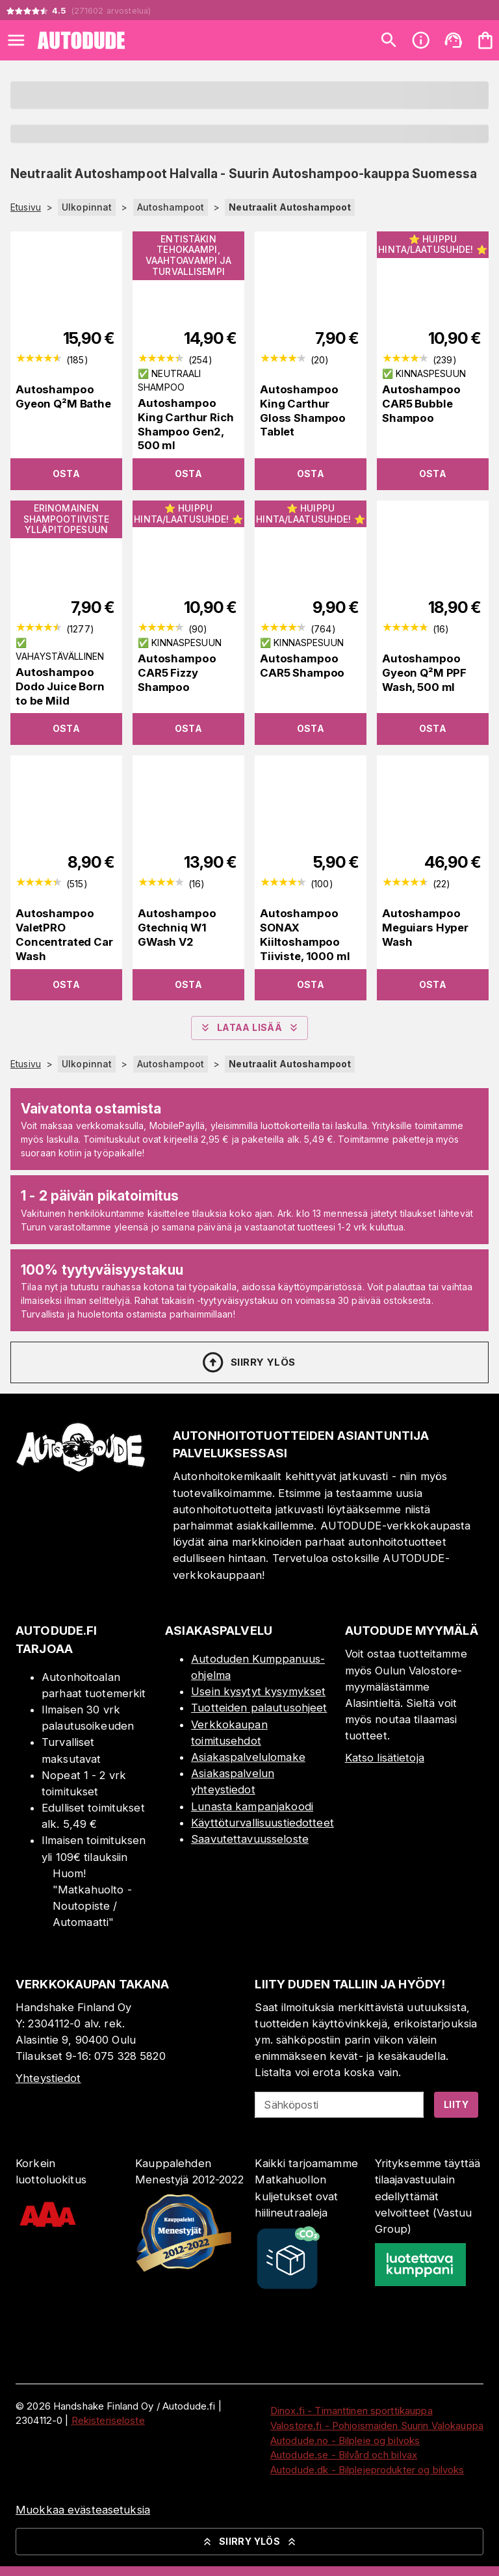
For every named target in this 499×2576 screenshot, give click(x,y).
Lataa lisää (249, 1027)
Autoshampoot (171, 207)
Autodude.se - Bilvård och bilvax (343, 2455)
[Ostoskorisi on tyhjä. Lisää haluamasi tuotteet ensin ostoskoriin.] (485, 40)
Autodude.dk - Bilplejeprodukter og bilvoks (367, 2470)
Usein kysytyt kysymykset (258, 1691)
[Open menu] (16, 40)
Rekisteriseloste (108, 2420)
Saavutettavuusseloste (250, 1838)
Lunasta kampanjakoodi (252, 1806)
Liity (456, 2104)
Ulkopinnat (87, 207)
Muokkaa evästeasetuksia (83, 2509)
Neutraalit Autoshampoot (290, 207)
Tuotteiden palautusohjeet (259, 1707)
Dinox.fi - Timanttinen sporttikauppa (351, 2410)
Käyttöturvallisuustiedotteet (262, 1822)
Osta (67, 473)
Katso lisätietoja (384, 1757)
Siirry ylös (248, 1362)
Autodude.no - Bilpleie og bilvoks (345, 2440)
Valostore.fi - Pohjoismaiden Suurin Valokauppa (376, 2425)
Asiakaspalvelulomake (248, 1756)
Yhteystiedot (48, 2078)
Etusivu (25, 207)
